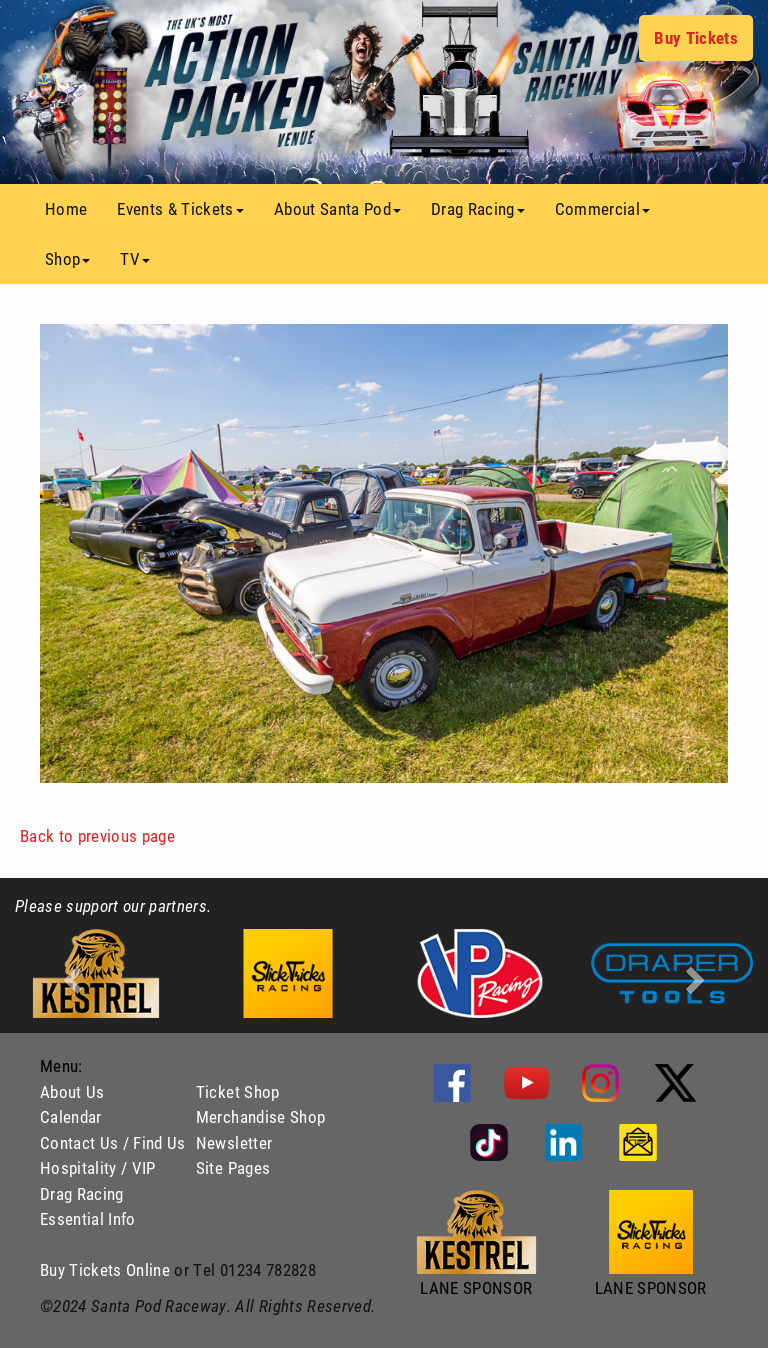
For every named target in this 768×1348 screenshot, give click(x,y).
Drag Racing (82, 1193)
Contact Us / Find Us (113, 1142)
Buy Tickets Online (105, 1269)
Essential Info (88, 1218)
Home (73, 208)
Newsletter (234, 1142)
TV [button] (135, 258)
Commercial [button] (602, 208)
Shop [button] (67, 258)
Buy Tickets (696, 37)
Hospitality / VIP (98, 1167)
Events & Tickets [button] (180, 208)
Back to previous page (97, 835)
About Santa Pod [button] (337, 208)
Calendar (71, 1116)
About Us (72, 1091)
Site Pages (233, 1167)
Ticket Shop (238, 1091)
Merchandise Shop (260, 1116)
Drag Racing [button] (478, 208)
